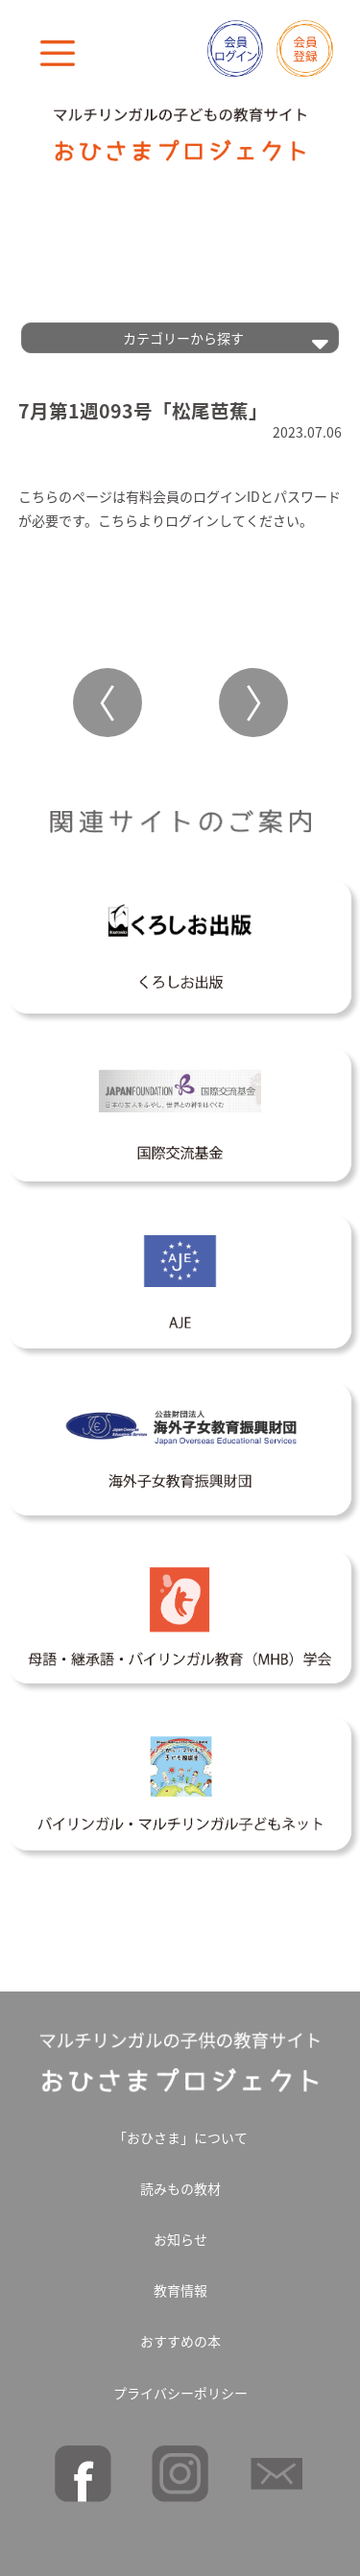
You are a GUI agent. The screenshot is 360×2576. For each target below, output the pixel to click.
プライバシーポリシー (180, 2392)
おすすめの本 (180, 2340)
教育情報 (180, 2290)
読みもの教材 (180, 2188)
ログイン (192, 520)
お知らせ (180, 2239)
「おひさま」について (180, 2137)
